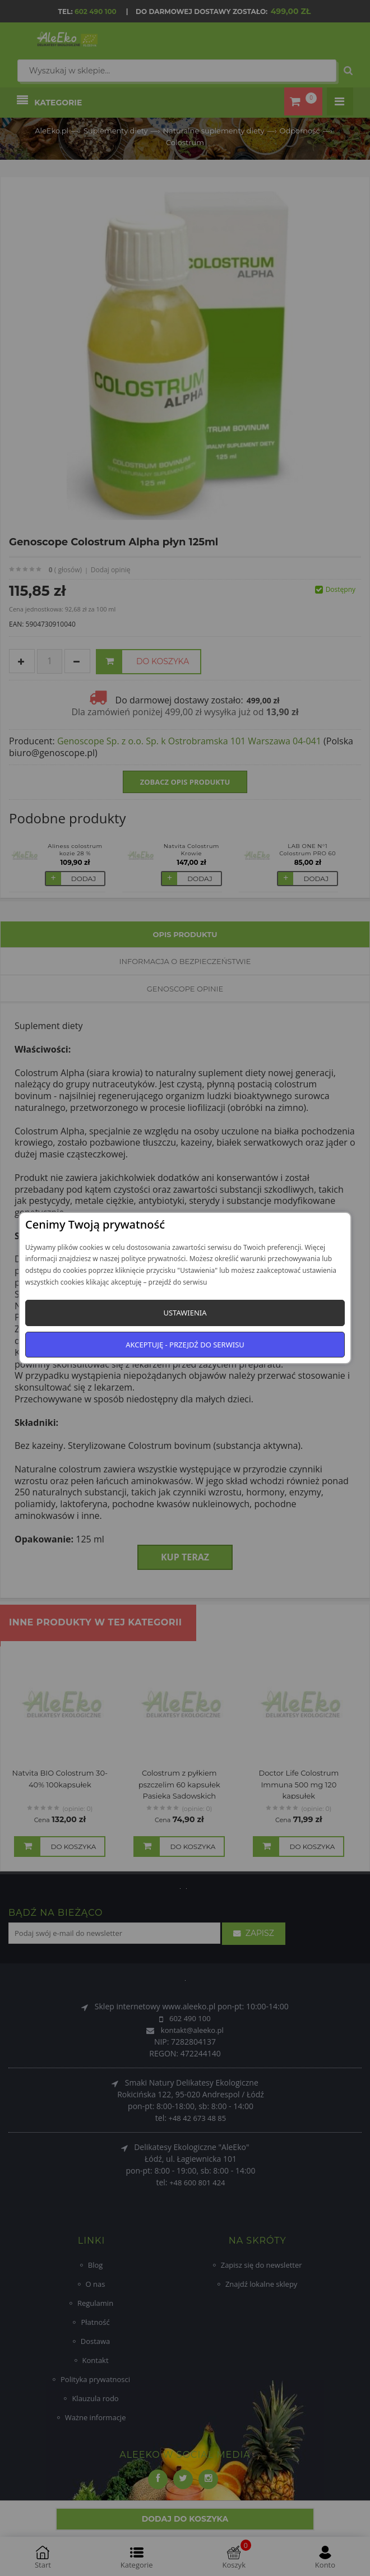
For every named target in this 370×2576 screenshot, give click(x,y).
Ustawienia (184, 1313)
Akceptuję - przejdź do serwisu (185, 1345)
